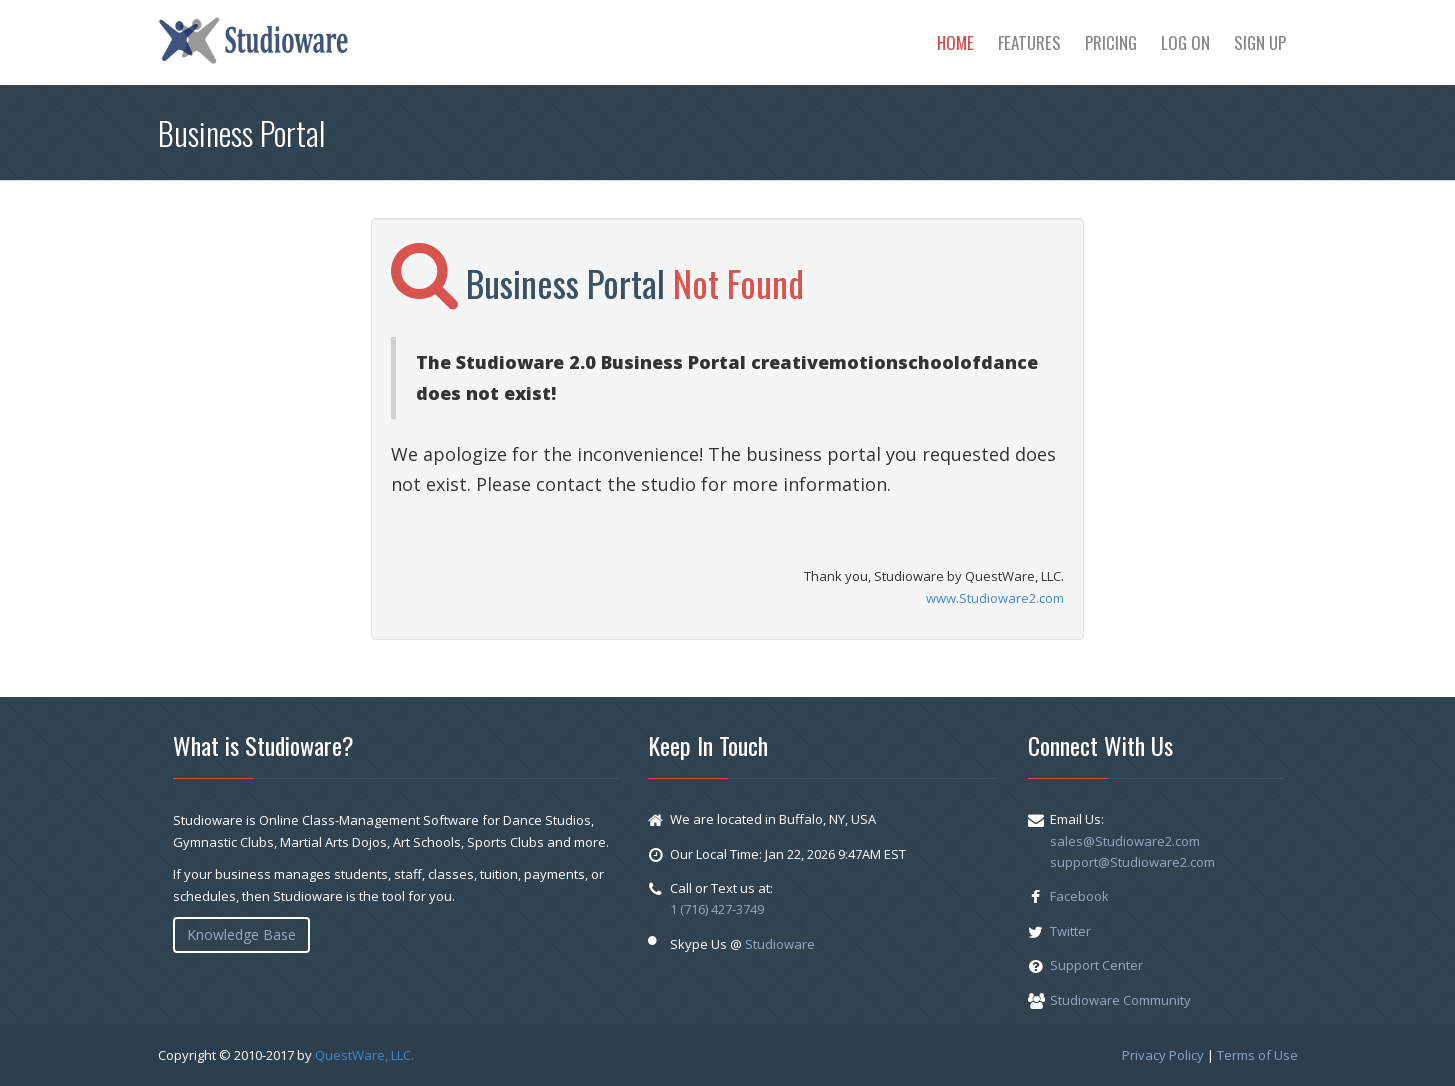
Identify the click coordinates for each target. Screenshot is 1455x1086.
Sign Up (1260, 42)
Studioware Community (1120, 1000)
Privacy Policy (1163, 1055)
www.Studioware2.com (995, 598)
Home (955, 42)
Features (1029, 42)
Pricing (1111, 42)
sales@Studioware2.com (1125, 841)
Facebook (1079, 896)
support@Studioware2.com (1132, 862)
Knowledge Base (241, 934)
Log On (1185, 42)
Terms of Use (1257, 1055)
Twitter (1070, 931)
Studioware (780, 944)
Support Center (1096, 965)
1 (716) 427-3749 (717, 909)
